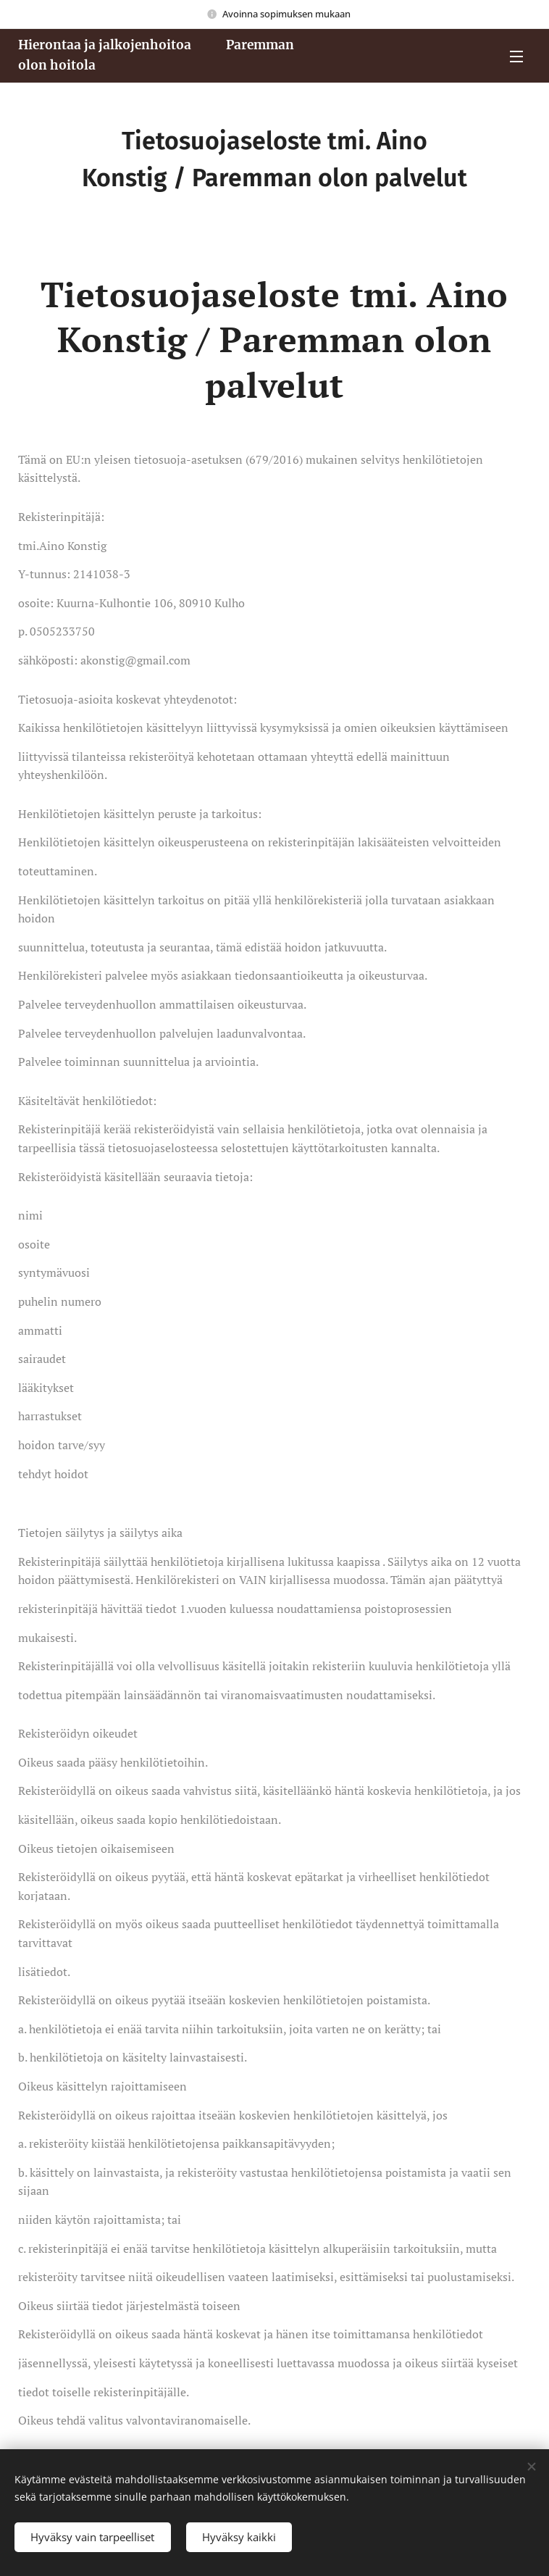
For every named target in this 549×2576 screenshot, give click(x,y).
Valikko (516, 56)
